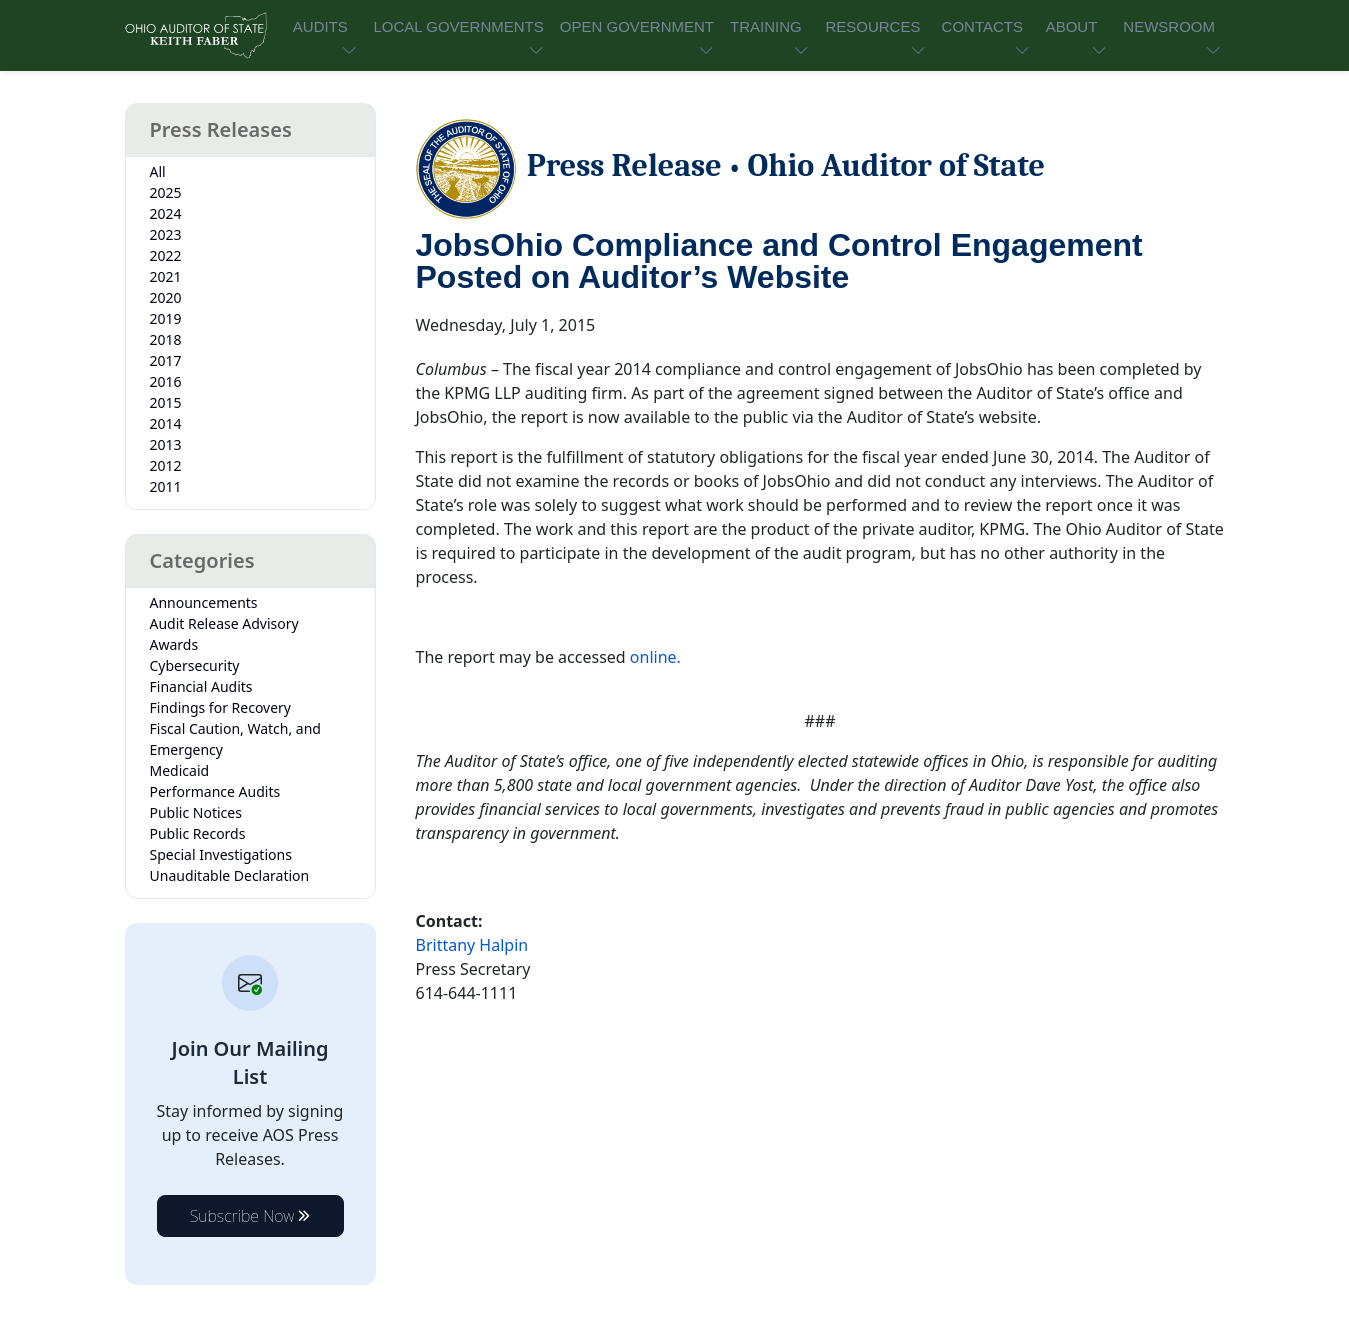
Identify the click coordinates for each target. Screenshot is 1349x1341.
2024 (166, 213)
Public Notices (196, 812)
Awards (174, 644)
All (158, 171)
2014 (166, 423)
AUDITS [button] (320, 26)
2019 (166, 318)
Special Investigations (221, 854)
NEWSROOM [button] (1169, 26)
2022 (166, 255)
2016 (166, 381)
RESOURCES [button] (872, 26)
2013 (166, 444)
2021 (166, 276)
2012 (166, 465)
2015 (166, 402)
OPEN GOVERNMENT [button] (637, 26)
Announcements (204, 602)
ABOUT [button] (1072, 26)
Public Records (198, 833)
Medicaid (180, 770)
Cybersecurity (195, 665)
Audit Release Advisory (224, 623)
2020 (166, 297)
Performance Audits (215, 791)
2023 (166, 234)
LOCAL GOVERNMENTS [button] (458, 26)
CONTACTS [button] (982, 26)
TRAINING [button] (766, 26)
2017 (166, 360)
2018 (166, 339)
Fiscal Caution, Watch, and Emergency (235, 739)
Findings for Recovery (221, 707)
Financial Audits (201, 686)
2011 (166, 486)
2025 (166, 192)
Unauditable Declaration (230, 875)
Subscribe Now (250, 1216)
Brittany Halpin (472, 945)
